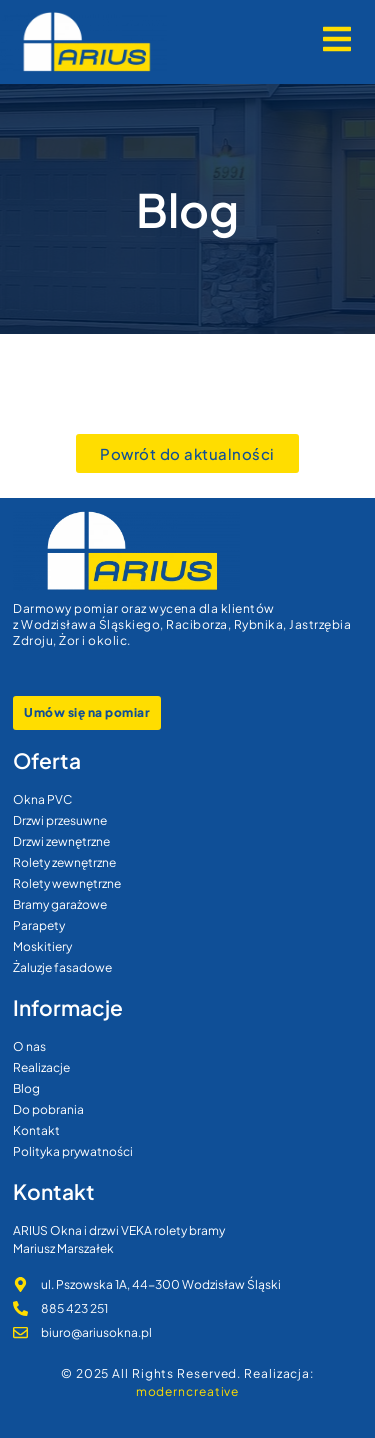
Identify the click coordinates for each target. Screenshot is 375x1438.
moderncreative (188, 1391)
